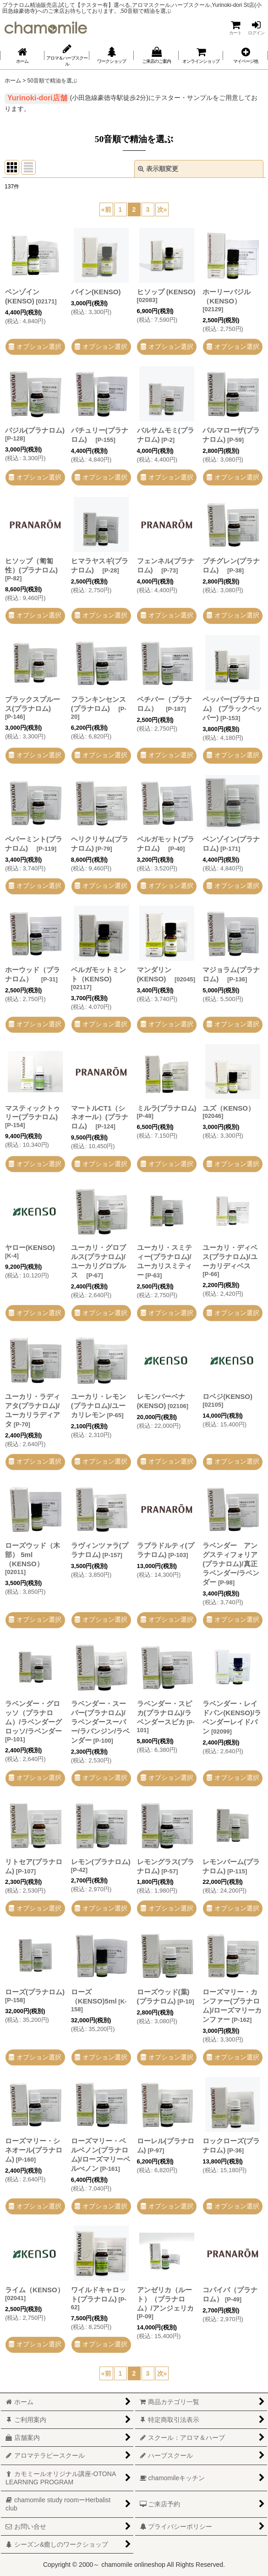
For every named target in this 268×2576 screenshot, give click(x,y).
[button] (245, 55)
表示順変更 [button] (158, 168)
